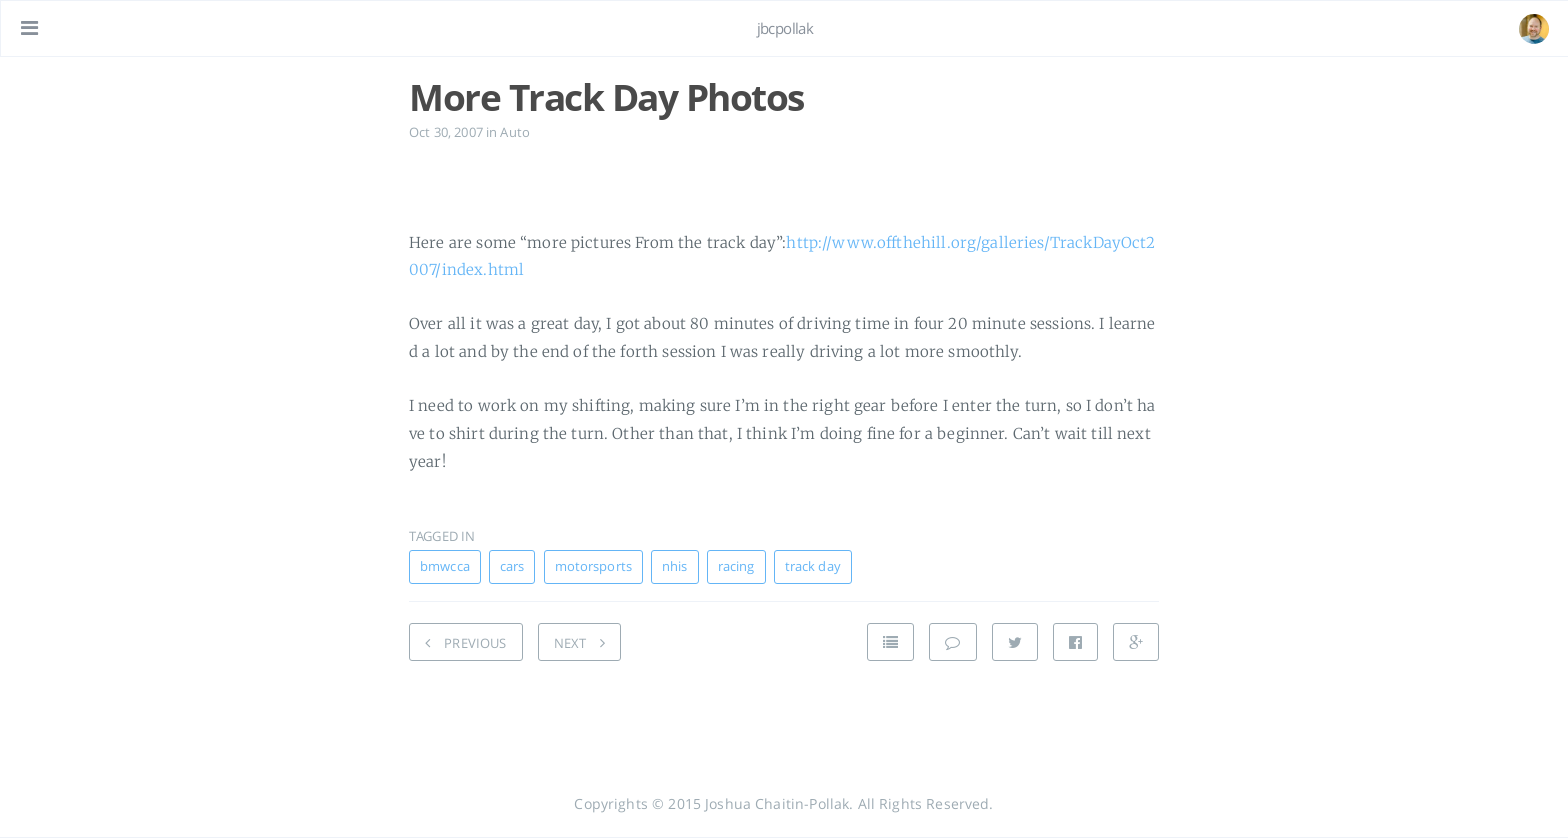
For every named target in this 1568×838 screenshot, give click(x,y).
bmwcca (445, 566)
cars (512, 566)
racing (736, 566)
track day (813, 566)
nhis (675, 566)
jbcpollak (785, 28)
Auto (515, 132)
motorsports (593, 566)
